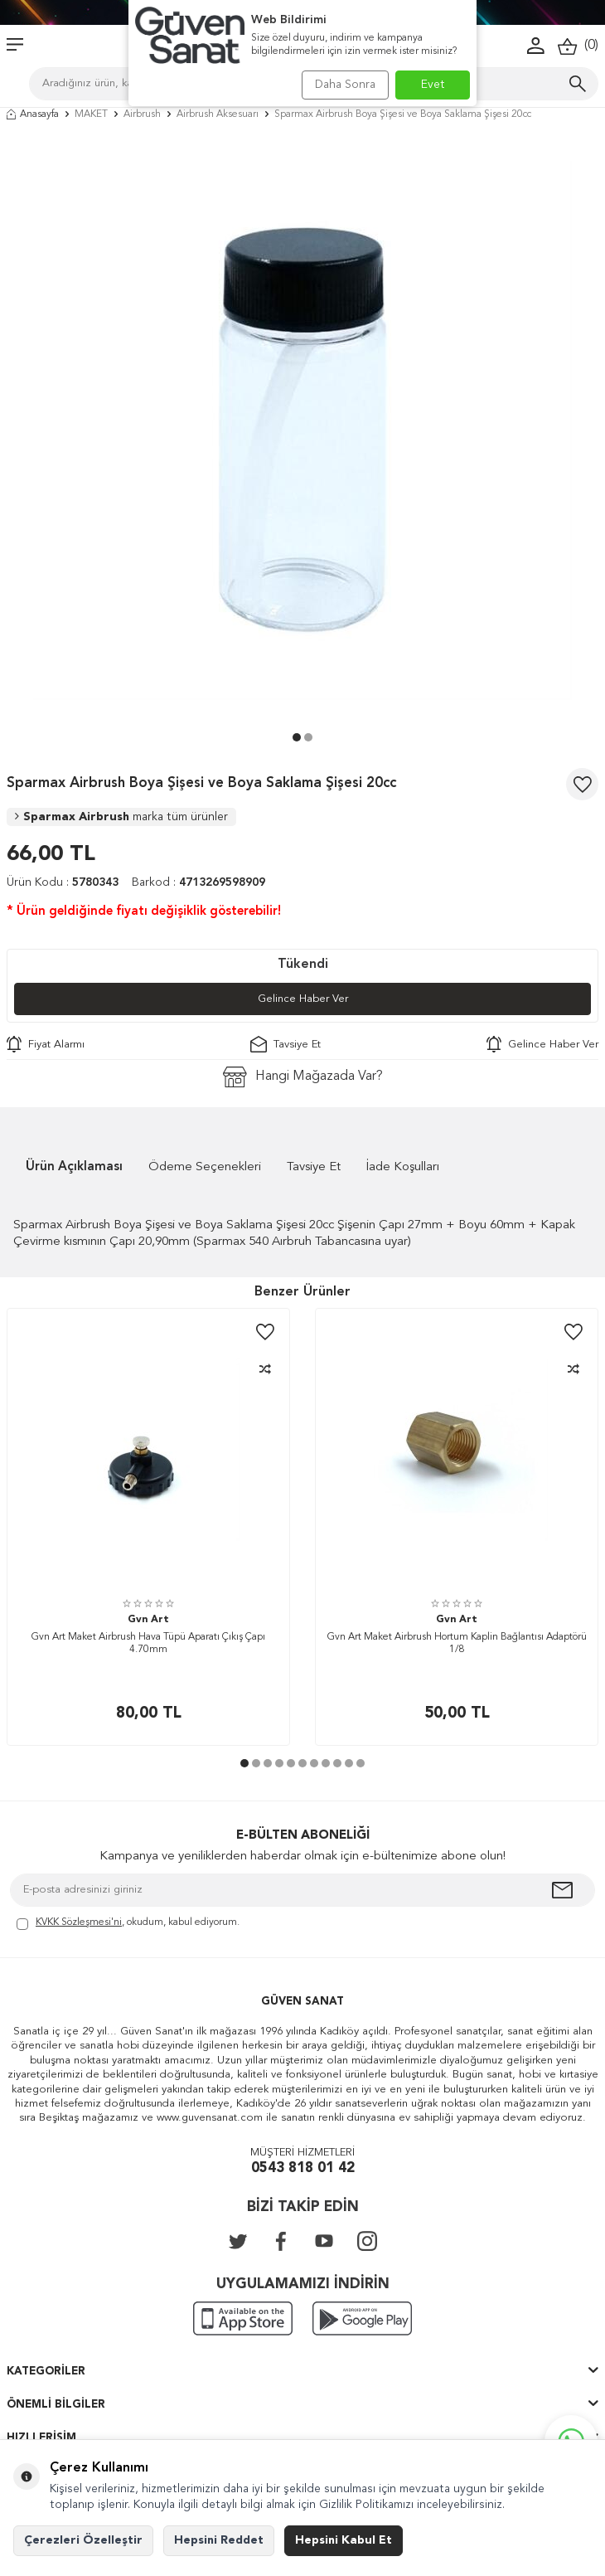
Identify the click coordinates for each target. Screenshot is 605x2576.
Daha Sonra (345, 84)
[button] (297, 737)
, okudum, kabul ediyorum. (128, 1923)
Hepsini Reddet (219, 2540)
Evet (433, 84)
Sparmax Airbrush (121, 817)
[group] (302, 430)
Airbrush (142, 114)
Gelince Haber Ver (303, 999)
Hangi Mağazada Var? (303, 1077)
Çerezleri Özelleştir (83, 2540)
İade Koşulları (402, 1167)
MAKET (91, 114)
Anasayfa (33, 114)
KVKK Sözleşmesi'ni (79, 1922)
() (578, 46)
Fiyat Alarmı (46, 1044)
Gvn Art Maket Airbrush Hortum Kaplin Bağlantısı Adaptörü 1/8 (457, 1643)
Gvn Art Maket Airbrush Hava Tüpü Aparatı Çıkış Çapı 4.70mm (148, 1643)
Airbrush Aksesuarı (218, 114)
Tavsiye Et (285, 1044)
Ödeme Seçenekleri (204, 1167)
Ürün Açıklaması (74, 1167)
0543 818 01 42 (303, 2168)
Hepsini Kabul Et (343, 2540)
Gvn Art (148, 1620)
